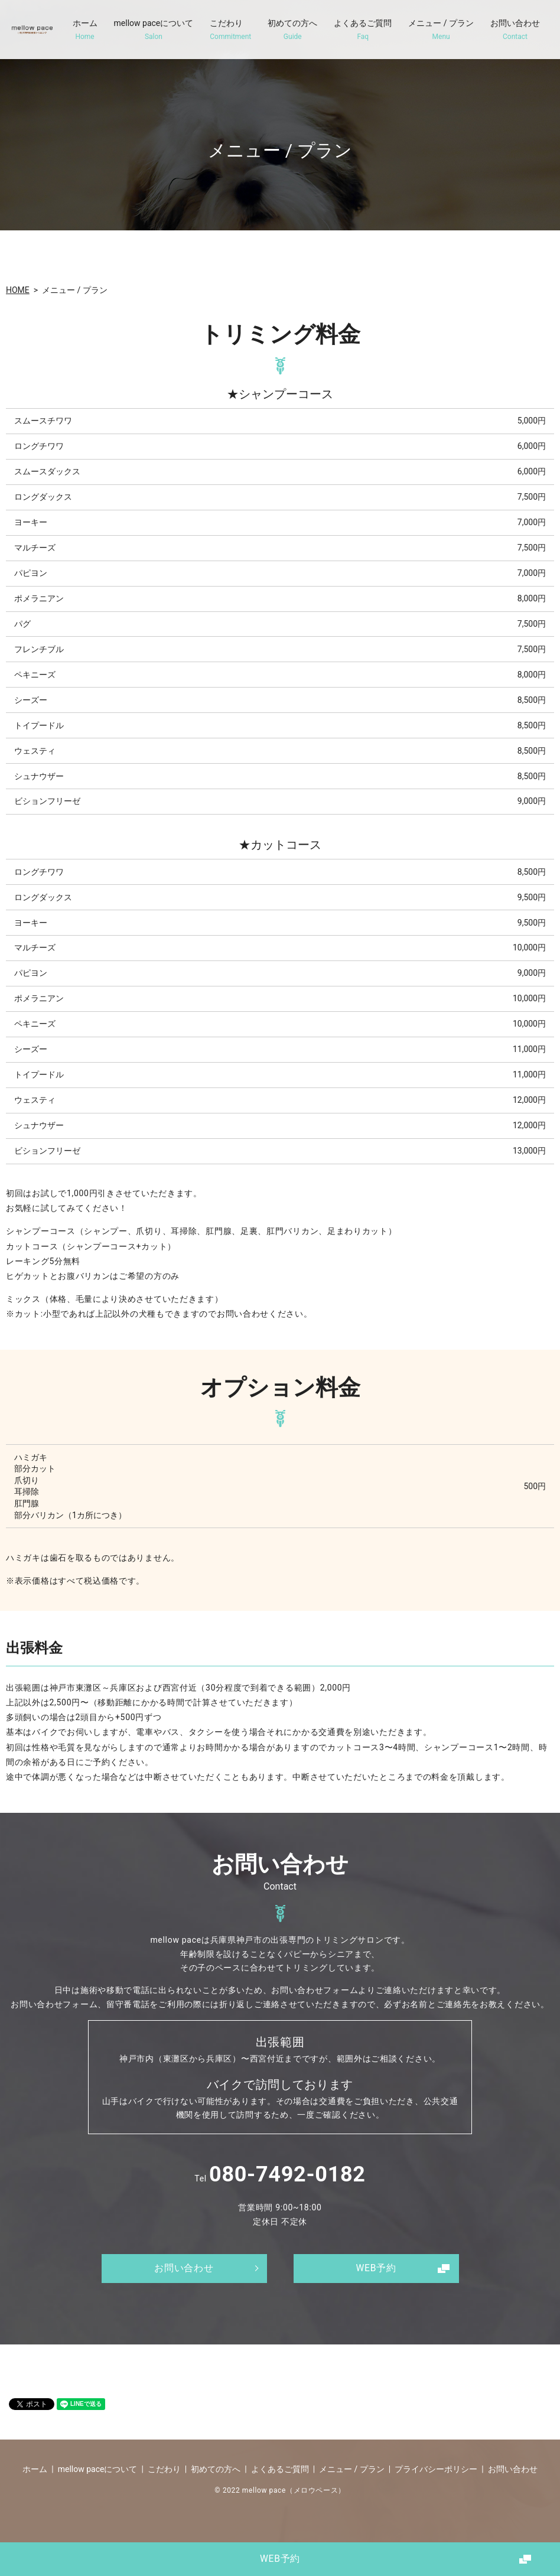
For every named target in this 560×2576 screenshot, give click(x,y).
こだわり (230, 29)
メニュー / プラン (441, 29)
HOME (18, 290)
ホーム (85, 29)
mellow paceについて (154, 29)
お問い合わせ (515, 29)
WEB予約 (280, 2558)
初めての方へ (292, 29)
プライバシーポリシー (436, 2469)
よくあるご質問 (363, 29)
